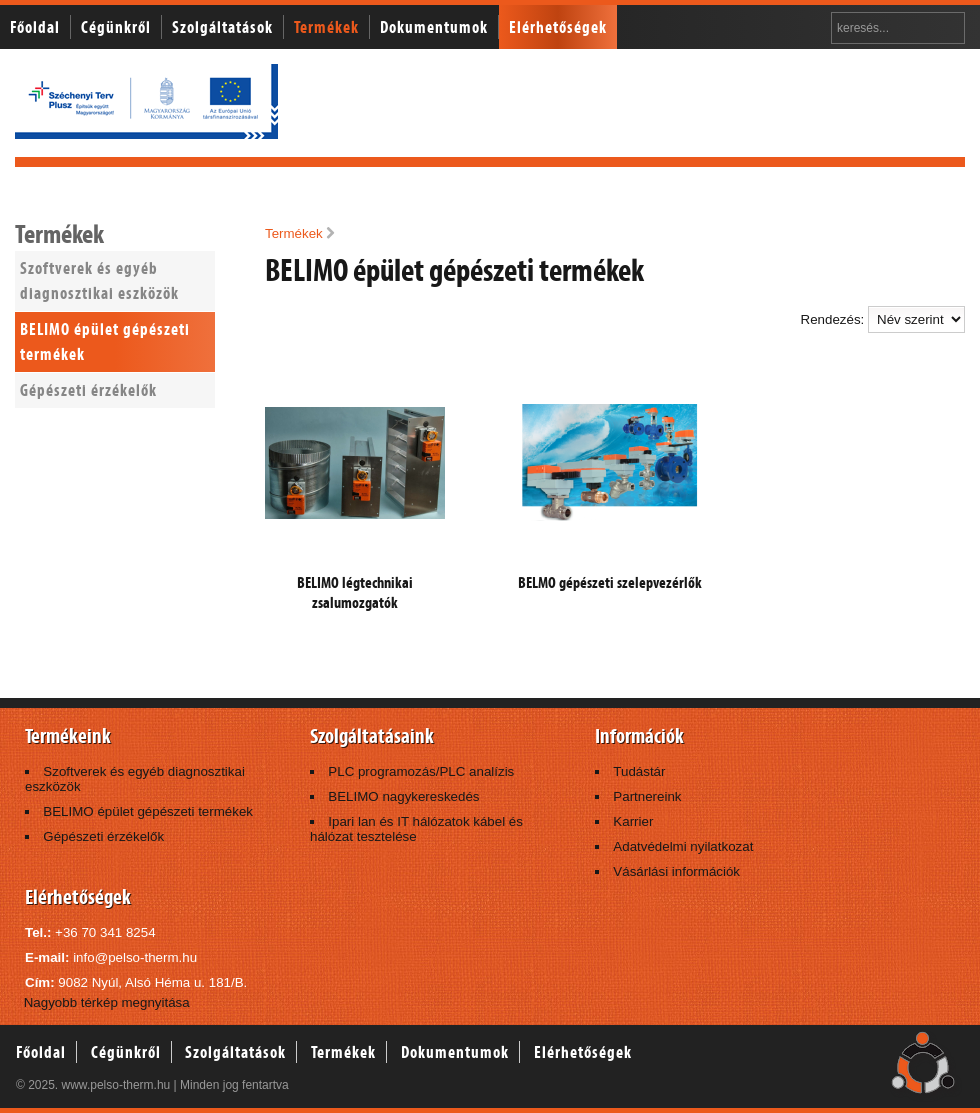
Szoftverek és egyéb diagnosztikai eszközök (99, 280)
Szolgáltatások (222, 27)
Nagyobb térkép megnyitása (107, 1002)
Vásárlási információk (676, 871)
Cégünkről (116, 27)
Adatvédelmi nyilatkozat (683, 846)
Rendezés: (883, 319)
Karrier (633, 821)
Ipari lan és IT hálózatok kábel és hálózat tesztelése (416, 829)
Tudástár (639, 771)
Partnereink (647, 796)
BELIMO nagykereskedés (403, 796)
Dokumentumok (434, 27)
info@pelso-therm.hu (135, 957)
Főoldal (35, 27)
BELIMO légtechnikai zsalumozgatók (355, 592)
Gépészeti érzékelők (88, 390)
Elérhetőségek (558, 27)
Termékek (326, 27)
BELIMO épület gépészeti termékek (105, 341)
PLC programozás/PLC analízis (421, 771)
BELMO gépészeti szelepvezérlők (610, 582)
